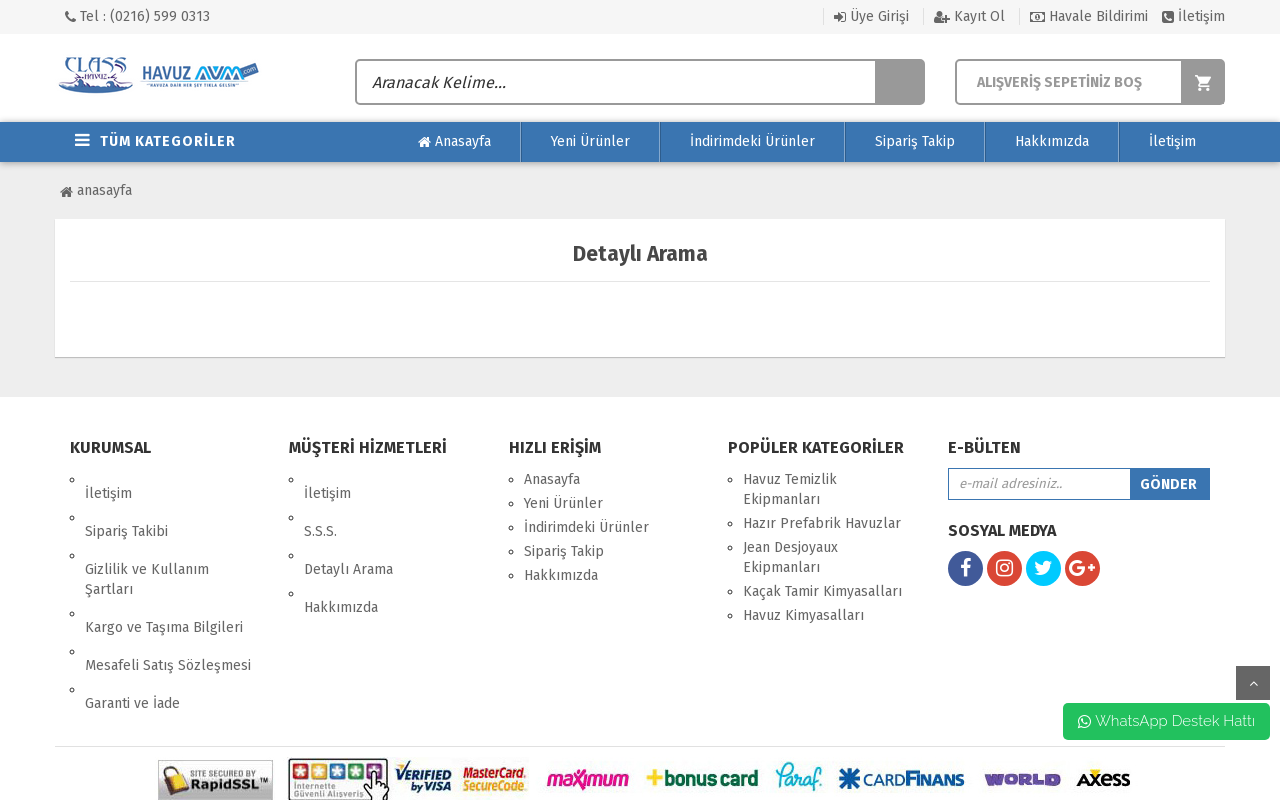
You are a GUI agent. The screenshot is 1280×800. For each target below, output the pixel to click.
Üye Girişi (871, 16)
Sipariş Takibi (126, 503)
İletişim (1193, 16)
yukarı (1253, 683)
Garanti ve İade (132, 619)
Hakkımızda (1052, 141)
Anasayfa (454, 142)
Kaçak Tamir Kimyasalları (822, 591)
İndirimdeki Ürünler (752, 141)
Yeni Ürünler (590, 141)
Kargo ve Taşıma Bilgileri (164, 571)
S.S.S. (320, 503)
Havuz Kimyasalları (803, 615)
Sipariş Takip (915, 141)
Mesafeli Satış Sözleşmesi (168, 595)
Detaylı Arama (348, 527)
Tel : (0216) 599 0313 (137, 16)
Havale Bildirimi (1089, 16)
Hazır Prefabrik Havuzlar (822, 523)
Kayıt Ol (969, 16)
